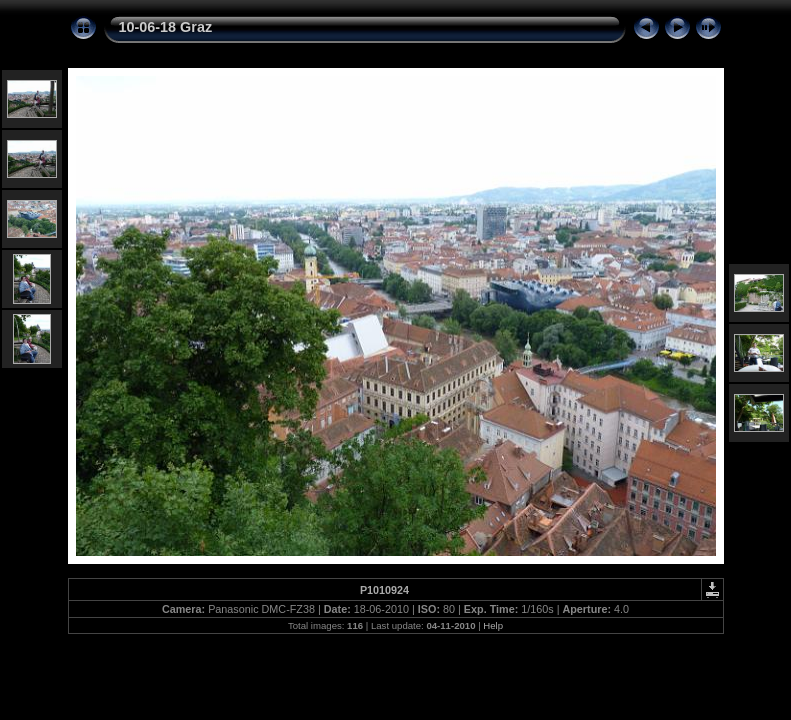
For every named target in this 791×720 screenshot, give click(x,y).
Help (493, 625)
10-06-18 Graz (166, 27)
